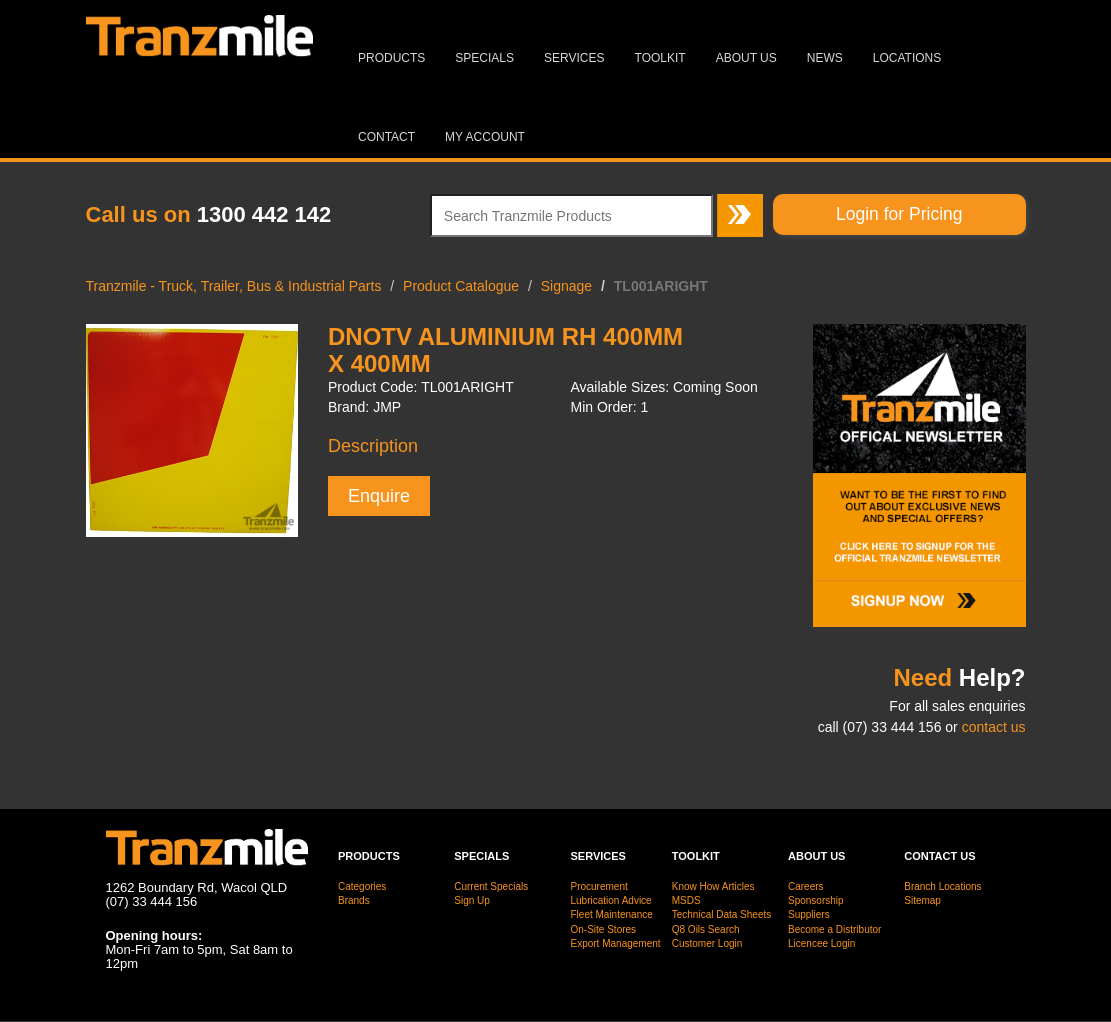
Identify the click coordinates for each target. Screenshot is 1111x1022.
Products (391, 58)
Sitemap (922, 900)
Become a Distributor (834, 929)
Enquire (379, 496)
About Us (746, 58)
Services (574, 58)
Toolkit (660, 58)
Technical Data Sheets (722, 914)
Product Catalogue (461, 286)
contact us (994, 727)
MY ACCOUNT (485, 137)
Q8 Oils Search (706, 929)
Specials (484, 58)
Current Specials (491, 886)
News (825, 58)
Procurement (599, 886)
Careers (806, 886)
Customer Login (707, 943)
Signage (566, 286)
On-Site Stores (604, 929)
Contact (386, 137)
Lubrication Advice (611, 900)
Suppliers (809, 914)
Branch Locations (942, 886)
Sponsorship (816, 900)
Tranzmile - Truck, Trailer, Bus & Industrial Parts (234, 286)
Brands (354, 900)
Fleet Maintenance (612, 914)
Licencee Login (821, 943)
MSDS (686, 900)
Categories (362, 886)
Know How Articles (713, 886)
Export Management (616, 943)
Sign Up (472, 900)
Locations (907, 58)
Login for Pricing (899, 214)
